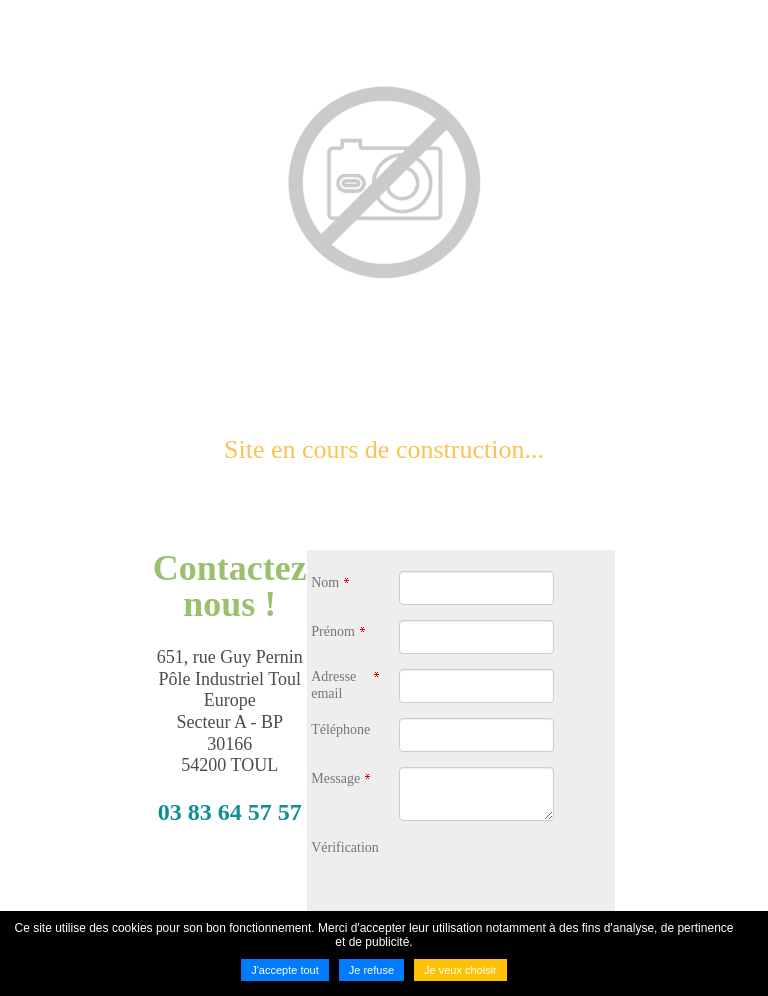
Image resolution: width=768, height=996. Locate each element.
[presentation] (551, 875)
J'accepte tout (285, 970)
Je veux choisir (460, 970)
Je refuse (371, 970)
